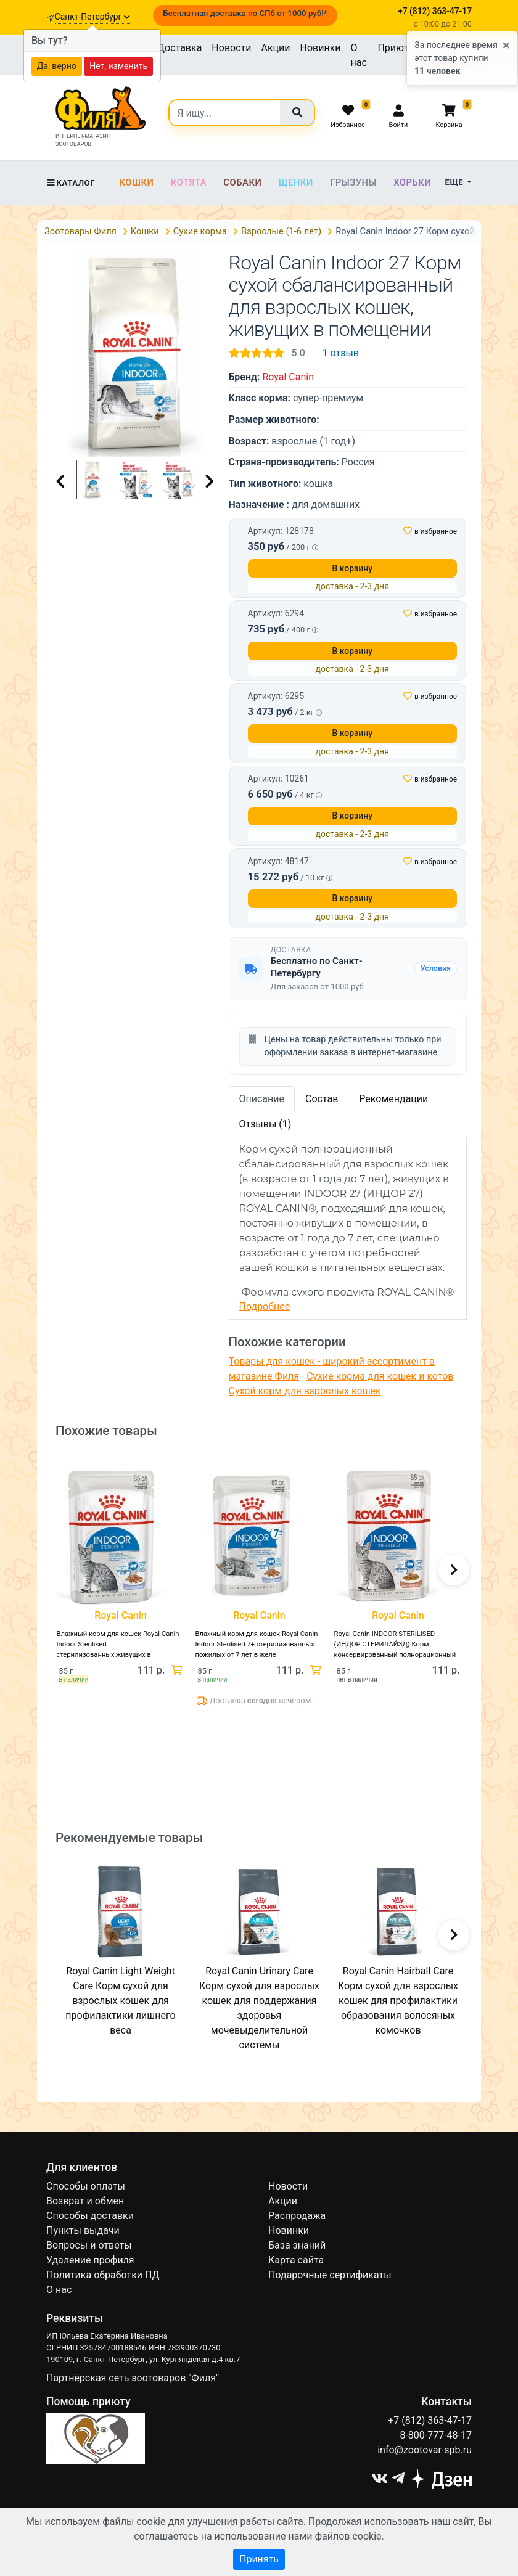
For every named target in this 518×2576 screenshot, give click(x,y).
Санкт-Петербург (92, 17)
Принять (259, 2559)
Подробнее (264, 1306)
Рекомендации (393, 1099)
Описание (262, 1099)
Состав (321, 1099)
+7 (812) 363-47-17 (430, 2420)
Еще (455, 182)
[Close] (506, 46)
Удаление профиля (90, 2260)
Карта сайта (296, 2260)
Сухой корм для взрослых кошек (305, 1391)
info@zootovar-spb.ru (424, 2450)
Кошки (136, 182)
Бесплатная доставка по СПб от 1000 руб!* (245, 13)
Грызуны (353, 182)
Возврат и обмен (85, 2201)
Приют (392, 48)
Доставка (179, 48)
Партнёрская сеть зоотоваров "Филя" (132, 2378)
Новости (231, 48)
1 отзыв (341, 353)
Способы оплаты (85, 2186)
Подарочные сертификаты (330, 2275)
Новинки (320, 48)
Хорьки (412, 182)
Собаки (242, 182)
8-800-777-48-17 (436, 2435)
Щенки (296, 182)
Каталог (70, 182)
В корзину (352, 568)
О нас (359, 55)
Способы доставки (90, 2216)
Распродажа (297, 2216)
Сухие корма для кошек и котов (379, 1376)
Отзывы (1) (265, 1124)
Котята (189, 182)
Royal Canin (288, 377)
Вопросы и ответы (89, 2245)
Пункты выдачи (83, 2230)
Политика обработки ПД (102, 2275)
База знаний (297, 2245)
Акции (275, 48)
